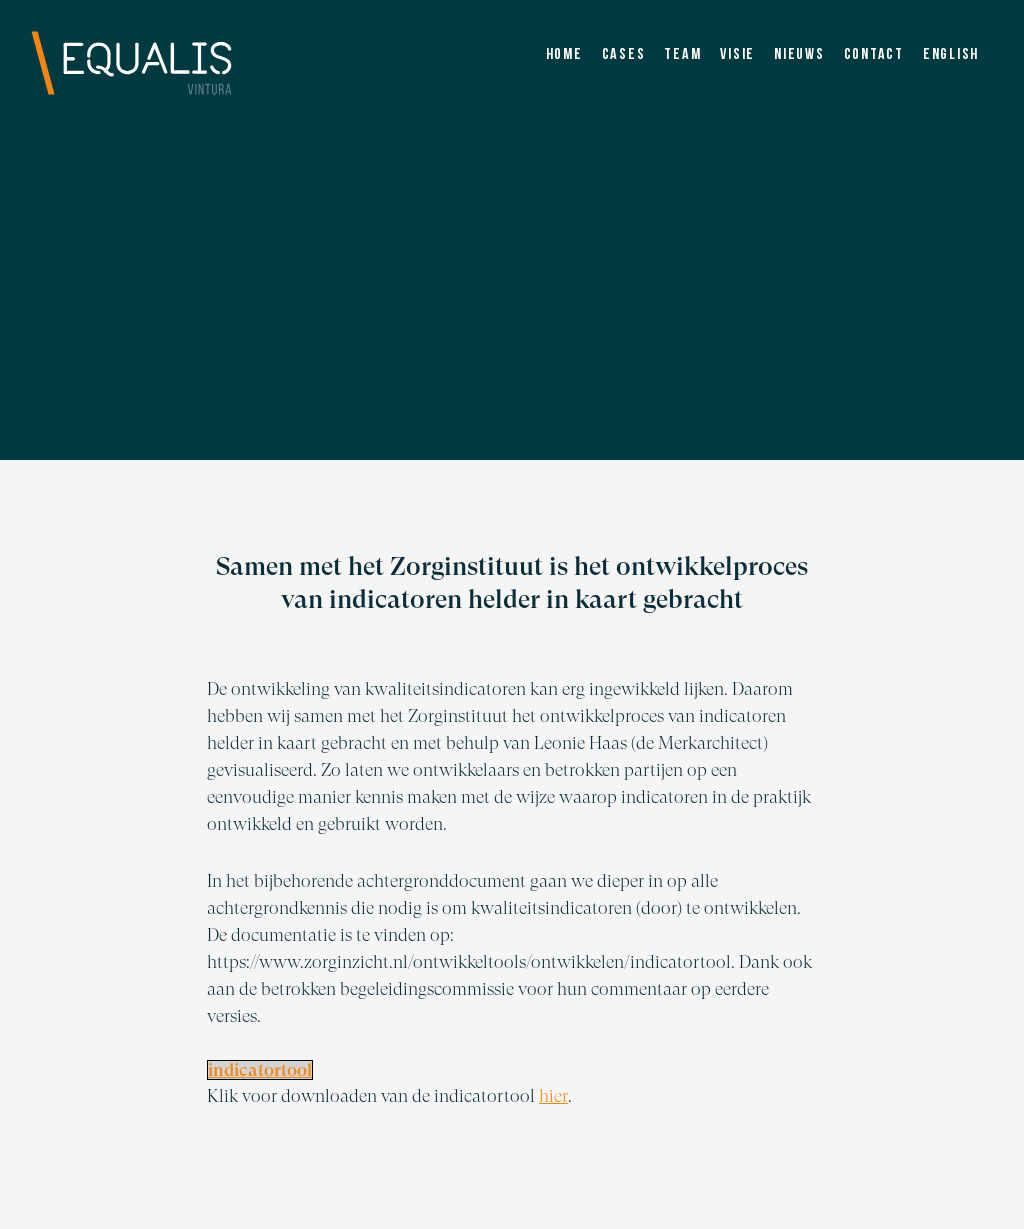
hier (553, 1095)
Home (564, 55)
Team (682, 55)
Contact (874, 55)
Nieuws (799, 55)
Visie (737, 55)
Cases (624, 55)
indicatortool (260, 1070)
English (951, 55)
